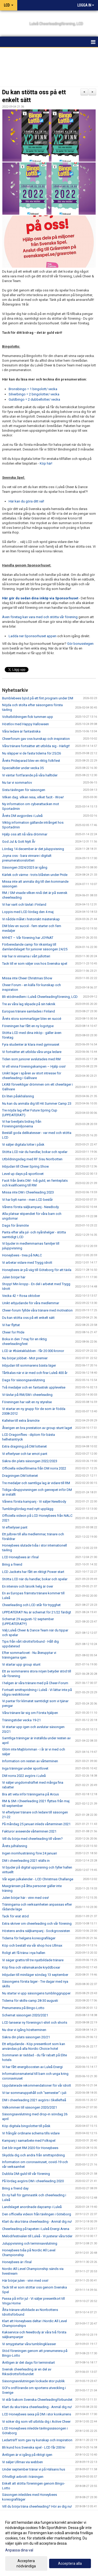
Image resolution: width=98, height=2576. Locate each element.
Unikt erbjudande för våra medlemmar (30, 1303)
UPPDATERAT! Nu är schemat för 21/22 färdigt (36, 1612)
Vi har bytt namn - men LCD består (27, 1200)
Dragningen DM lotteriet (20, 1476)
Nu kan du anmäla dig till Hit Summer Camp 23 (36, 1103)
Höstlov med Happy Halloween (25, 724)
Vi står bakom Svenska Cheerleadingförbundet (37, 2400)
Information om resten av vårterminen (30, 1761)
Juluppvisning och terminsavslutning (29, 2243)
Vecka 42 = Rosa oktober (21, 1296)
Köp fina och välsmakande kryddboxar (31, 1967)
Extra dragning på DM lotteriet (24, 1446)
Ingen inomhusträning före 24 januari (29, 1853)
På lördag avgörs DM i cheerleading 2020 (33, 2181)
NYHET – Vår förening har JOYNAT (27, 938)
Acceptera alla (70, 2563)
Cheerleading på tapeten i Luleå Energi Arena (35, 2229)
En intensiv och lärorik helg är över (27, 1586)
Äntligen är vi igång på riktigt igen (27, 2455)
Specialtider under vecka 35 (23, 768)
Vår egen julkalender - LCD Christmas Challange (37, 1879)
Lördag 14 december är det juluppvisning (33, 849)
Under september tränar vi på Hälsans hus (33, 2469)
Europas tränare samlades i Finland (28, 1011)
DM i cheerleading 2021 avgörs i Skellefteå (34, 2100)
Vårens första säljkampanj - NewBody (30, 1207)
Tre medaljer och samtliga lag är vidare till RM (36, 1483)
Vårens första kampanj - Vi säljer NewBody (34, 1501)
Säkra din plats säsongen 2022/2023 (29, 1461)
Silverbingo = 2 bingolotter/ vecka (34, 394)
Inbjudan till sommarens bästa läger (29, 1365)
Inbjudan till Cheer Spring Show (25, 1166)
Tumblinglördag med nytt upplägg (27, 1509)
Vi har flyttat (11, 1325)
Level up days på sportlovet (23, 1174)
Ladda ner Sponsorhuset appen (32, 636)
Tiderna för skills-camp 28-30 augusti (30, 2001)
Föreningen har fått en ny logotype (28, 1026)
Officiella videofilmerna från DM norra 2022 (34, 1468)
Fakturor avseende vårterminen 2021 (29, 1831)
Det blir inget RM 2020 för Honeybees (30, 2148)
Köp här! (46, 463)
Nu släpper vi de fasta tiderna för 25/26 (31, 753)
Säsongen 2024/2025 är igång (24, 867)
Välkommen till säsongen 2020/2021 (29, 2107)
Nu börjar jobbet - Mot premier (25, 1358)
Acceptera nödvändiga (26, 2563)
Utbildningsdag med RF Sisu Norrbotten (32, 1159)
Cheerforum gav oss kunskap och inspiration (36, 739)
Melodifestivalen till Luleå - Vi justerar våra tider (37, 2236)
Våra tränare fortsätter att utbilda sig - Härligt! (36, 746)
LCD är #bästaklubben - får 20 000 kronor (33, 1351)
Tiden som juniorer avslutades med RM (31, 1059)
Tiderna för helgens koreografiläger (28, 1938)
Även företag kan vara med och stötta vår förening (40, 617)
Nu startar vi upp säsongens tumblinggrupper (36, 1993)
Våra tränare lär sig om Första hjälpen (30, 1713)
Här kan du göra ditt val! (26, 501)
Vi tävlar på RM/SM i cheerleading (27, 1395)
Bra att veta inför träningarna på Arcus (30, 1794)
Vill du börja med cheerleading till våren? (32, 1839)
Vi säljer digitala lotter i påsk (23, 1144)
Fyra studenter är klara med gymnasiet (30, 1044)
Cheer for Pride (13, 1332)
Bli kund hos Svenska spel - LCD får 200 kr (33, 2447)
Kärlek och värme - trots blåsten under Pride (34, 875)
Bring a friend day (15, 2188)
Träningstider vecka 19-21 (21, 1720)
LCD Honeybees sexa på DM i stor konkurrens (36, 2414)
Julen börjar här (13, 1277)
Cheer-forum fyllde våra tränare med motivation (37, 1310)
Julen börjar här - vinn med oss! (25, 1898)
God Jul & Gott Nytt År (18, 842)
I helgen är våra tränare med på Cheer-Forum (35, 1683)
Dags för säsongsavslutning (23, 1380)
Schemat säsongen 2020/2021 (25, 2015)
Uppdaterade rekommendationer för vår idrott (36, 2085)
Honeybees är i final (17, 2262)
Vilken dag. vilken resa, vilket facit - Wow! (33, 797)
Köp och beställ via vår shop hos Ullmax (32, 1945)
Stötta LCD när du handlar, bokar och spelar (34, 1152)
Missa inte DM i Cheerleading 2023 (28, 1192)
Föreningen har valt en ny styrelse (27, 1402)
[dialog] (49, 2544)
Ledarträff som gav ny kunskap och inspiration (37, 2440)
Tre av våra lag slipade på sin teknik (28, 1004)
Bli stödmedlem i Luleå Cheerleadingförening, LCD (40, 997)
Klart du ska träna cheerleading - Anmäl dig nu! (37, 2221)
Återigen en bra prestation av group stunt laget (37, 1428)
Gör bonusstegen (80, 644)
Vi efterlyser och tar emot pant (24, 1454)
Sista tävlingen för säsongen (23, 790)
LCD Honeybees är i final (20, 1557)
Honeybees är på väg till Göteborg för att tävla (36, 1270)
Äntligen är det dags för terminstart (28, 2362)
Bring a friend (12, 1564)
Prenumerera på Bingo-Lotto (23, 2008)
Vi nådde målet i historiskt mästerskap (31, 919)
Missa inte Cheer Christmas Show (27, 978)
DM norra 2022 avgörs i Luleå (24, 1776)
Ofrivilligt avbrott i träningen (22, 2477)
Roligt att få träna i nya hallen (23, 1953)
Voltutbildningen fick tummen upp (27, 717)
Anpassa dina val (19, 2550)
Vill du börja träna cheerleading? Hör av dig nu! (37, 2506)
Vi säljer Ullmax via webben (22, 2462)
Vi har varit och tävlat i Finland (24, 904)
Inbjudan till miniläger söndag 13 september (35, 1975)
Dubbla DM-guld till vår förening (26, 2174)
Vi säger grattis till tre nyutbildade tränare (33, 1960)
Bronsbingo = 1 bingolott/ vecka (33, 389)
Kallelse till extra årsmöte (20, 1420)
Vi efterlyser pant (14, 1527)
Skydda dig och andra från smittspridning (33, 2155)
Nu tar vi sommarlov (17, 782)
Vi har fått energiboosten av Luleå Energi (32, 2067)
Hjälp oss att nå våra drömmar (24, 834)
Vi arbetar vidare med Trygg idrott (27, 1262)
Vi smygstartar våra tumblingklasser (29, 2344)
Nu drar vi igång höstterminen (24, 2030)
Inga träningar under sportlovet (25, 1768)
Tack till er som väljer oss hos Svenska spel (34, 963)
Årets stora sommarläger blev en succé (31, 1019)
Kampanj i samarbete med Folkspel (28, 2140)
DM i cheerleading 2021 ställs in (26, 1861)
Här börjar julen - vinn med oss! (25, 2280)
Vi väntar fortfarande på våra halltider (29, 775)
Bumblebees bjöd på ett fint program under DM (37, 698)
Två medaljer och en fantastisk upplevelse (33, 1387)
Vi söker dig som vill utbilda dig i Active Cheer (36, 2421)
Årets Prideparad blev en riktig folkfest (31, 761)
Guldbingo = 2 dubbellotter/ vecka (34, 399)
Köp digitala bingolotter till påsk (26, 2126)
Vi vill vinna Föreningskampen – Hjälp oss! (34, 1066)
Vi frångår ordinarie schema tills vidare (31, 2133)
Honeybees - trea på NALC (22, 1255)
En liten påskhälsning (18, 1096)
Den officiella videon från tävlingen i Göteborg (36, 2214)
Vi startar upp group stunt (21, 1664)
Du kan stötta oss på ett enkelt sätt (28, 1318)
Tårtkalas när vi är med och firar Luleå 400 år (34, 1373)
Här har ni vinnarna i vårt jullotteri (26, 956)
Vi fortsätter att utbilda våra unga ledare (31, 1052)
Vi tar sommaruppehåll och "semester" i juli (34, 2093)
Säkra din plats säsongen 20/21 (26, 2037)
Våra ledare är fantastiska (21, 731)
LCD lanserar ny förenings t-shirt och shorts (34, 2022)
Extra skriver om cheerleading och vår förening (37, 1923)
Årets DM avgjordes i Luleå (22, 816)
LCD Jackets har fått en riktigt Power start (33, 1572)
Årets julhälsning (14, 1846)
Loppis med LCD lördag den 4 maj (28, 912)
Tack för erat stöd (15, 1916)
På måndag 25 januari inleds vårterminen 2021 (36, 1824)
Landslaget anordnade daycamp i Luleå (32, 2207)
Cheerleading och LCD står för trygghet (31, 1605)
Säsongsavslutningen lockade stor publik (33, 2381)
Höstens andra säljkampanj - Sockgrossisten (36, 1931)
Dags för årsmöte (15, 1225)
